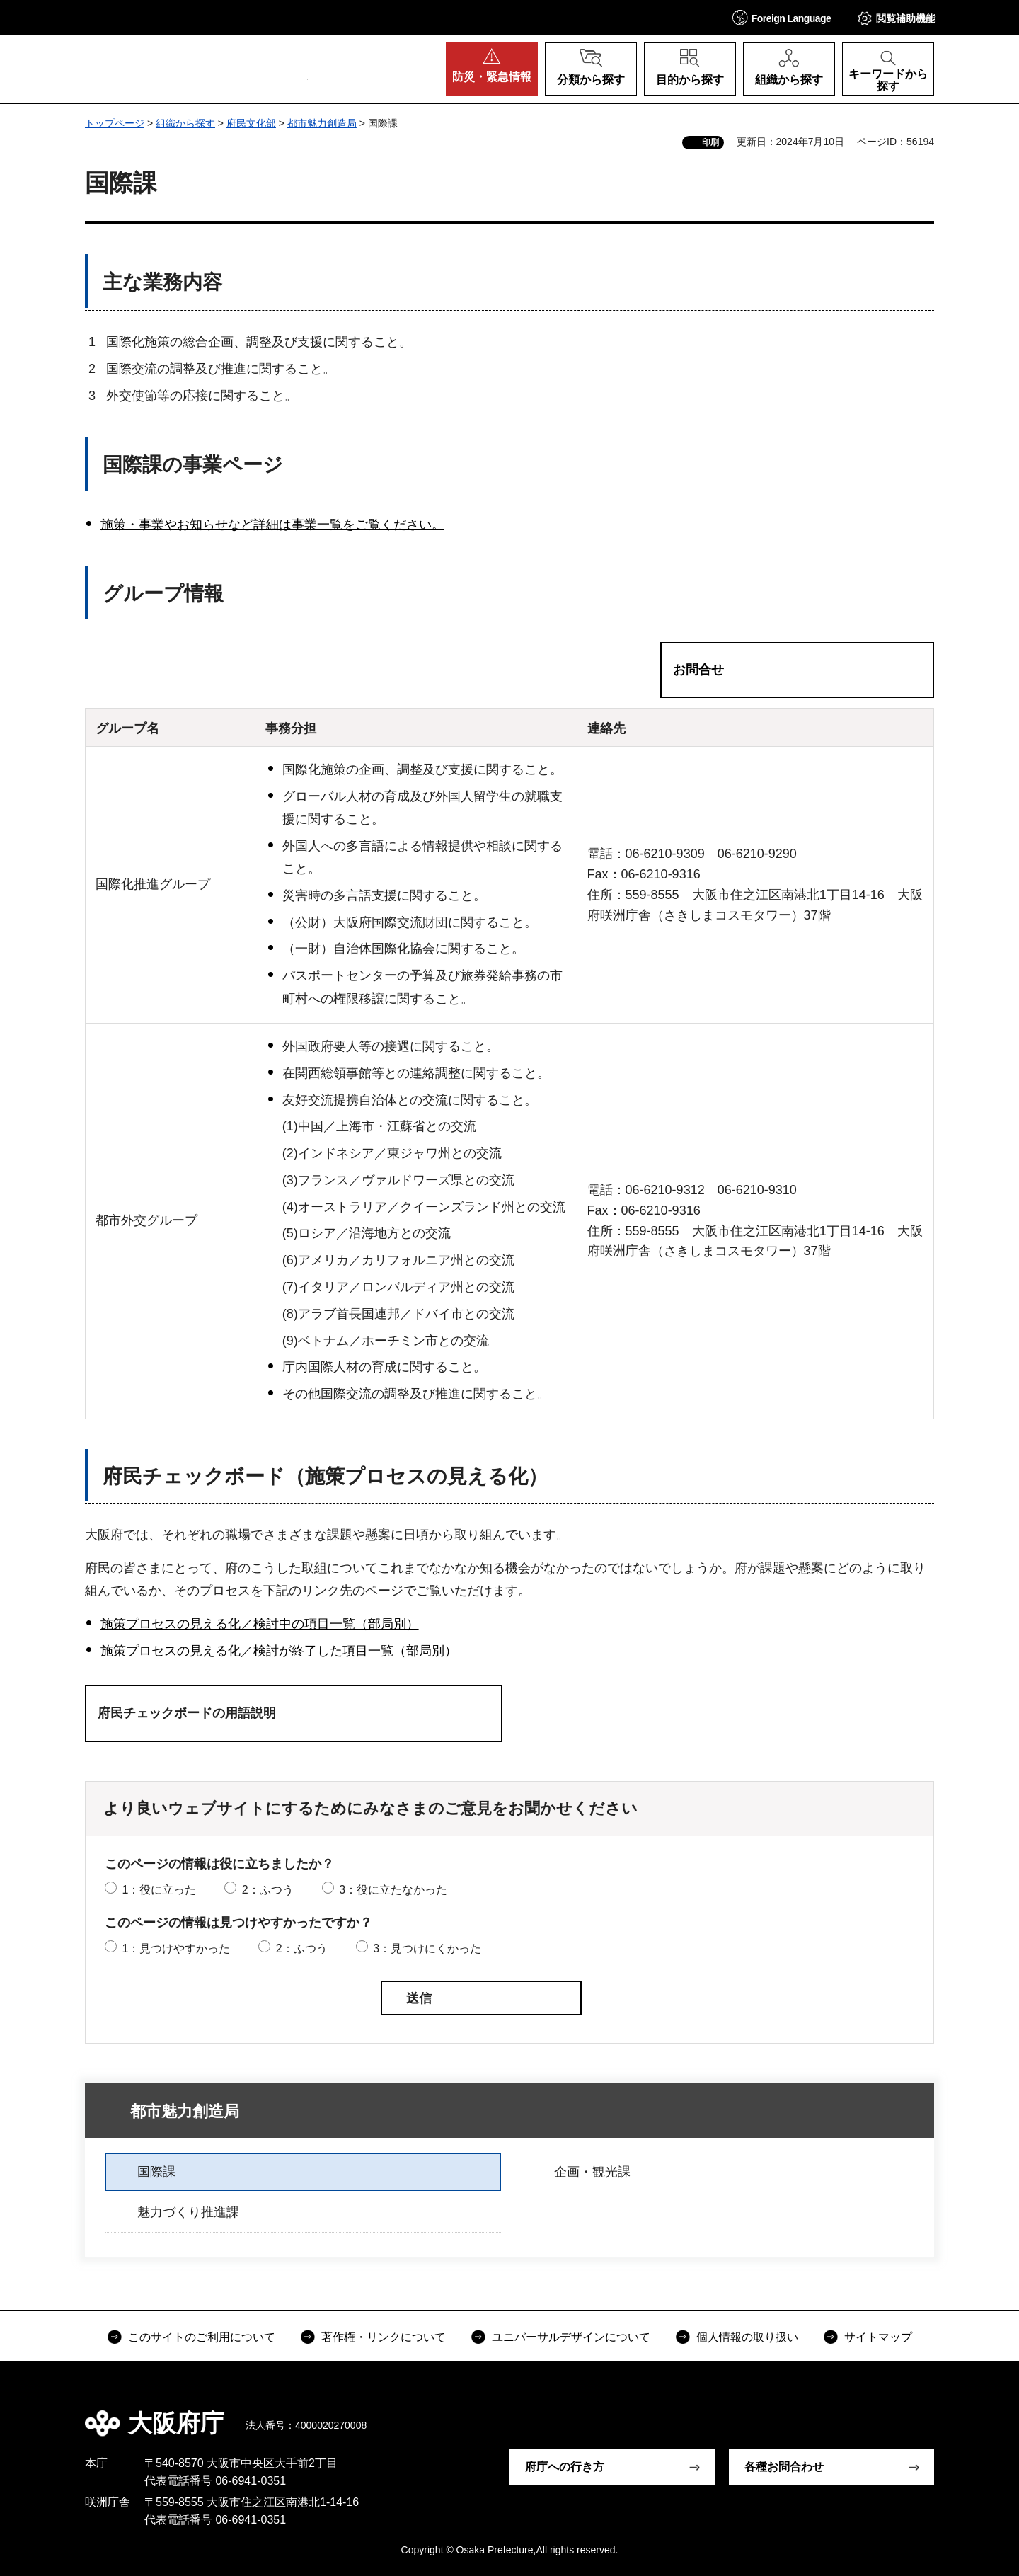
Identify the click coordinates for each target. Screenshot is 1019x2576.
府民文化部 (251, 123)
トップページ (114, 123)
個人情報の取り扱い (747, 2337)
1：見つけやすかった (176, 1948)
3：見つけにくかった (427, 1948)
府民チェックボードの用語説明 (187, 1713)
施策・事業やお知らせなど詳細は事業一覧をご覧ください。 (272, 524)
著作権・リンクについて (383, 2337)
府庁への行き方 (564, 2467)
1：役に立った (159, 1890)
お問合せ (698, 670)
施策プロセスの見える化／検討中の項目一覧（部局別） (259, 1624)
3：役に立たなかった (393, 1890)
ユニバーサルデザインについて (571, 2337)
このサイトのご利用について (201, 2337)
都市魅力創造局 (322, 123)
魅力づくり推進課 (188, 2212)
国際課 (156, 2172)
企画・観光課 (592, 2172)
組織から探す (185, 123)
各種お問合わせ (784, 2467)
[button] (782, 17)
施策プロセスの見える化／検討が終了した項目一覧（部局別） (278, 1651)
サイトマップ (878, 2337)
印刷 (710, 142)
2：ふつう (268, 1890)
